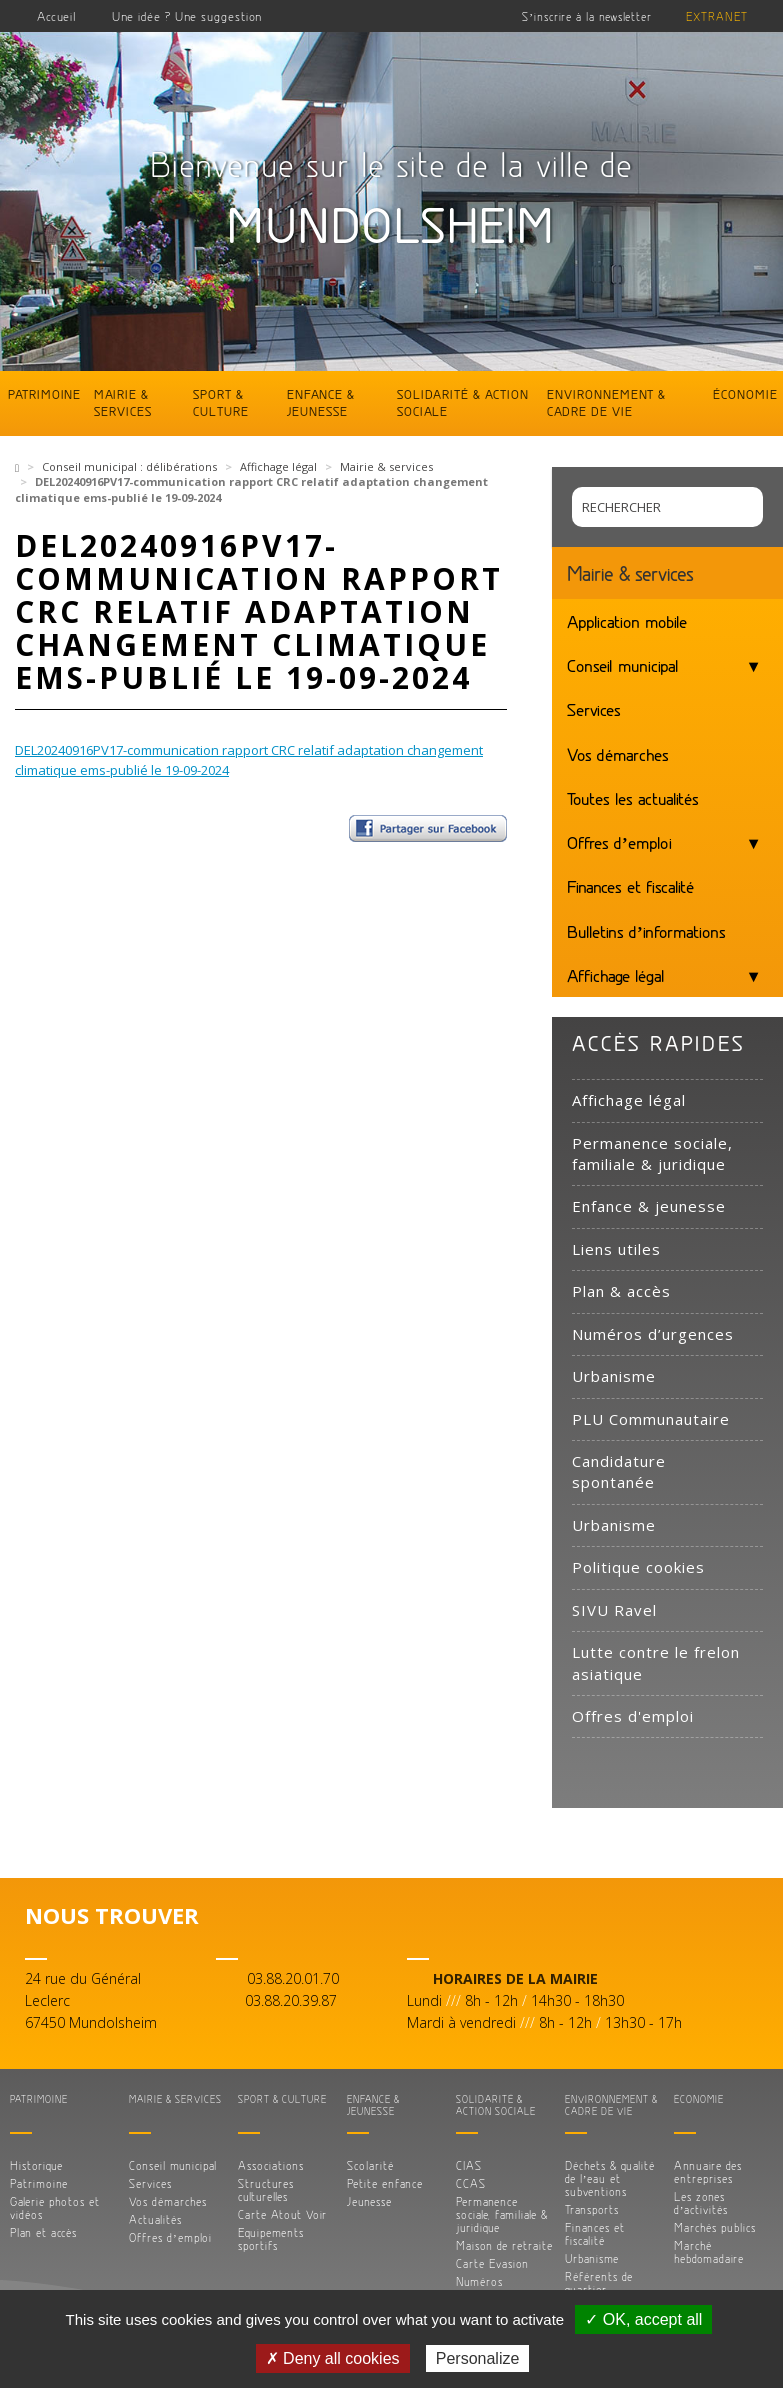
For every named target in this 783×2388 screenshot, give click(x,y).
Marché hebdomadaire (709, 2252)
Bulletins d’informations (646, 931)
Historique (36, 2165)
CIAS (469, 2165)
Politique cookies (638, 1567)
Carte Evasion (492, 2263)
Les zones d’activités (701, 2203)
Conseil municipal (623, 665)
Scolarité (370, 2165)
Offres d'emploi (633, 1716)
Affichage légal (278, 466)
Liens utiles (616, 1249)
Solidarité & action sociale (463, 402)
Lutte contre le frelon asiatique (656, 1662)
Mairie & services (123, 402)
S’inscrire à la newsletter (587, 16)
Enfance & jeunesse (321, 402)
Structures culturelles (266, 2190)
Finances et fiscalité (630, 886)
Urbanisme (614, 1376)
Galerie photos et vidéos (55, 2208)
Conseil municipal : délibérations (129, 466)
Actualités (155, 2219)
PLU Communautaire (651, 1419)
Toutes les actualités (633, 798)
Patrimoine (44, 394)
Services (594, 709)
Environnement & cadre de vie (606, 402)
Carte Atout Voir (282, 2214)
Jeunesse (369, 2201)
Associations (271, 2165)
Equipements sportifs (271, 2239)
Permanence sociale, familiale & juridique (652, 1153)
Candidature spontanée (619, 1471)
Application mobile (627, 621)
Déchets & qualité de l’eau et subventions (610, 2178)
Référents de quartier (599, 2283)
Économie (745, 394)
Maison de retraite (504, 2245)
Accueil (57, 16)
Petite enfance (385, 2183)
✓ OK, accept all (643, 2319)
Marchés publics (715, 2227)
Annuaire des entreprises (708, 2172)
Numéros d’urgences (653, 1334)
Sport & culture (221, 402)
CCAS (471, 2183)
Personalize (478, 2358)
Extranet (717, 16)
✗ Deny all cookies (333, 2358)
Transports (592, 2209)
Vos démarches (618, 754)
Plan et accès (43, 2232)
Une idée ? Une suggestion (187, 16)
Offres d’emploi (619, 842)
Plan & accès (621, 1291)
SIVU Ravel (614, 1610)
